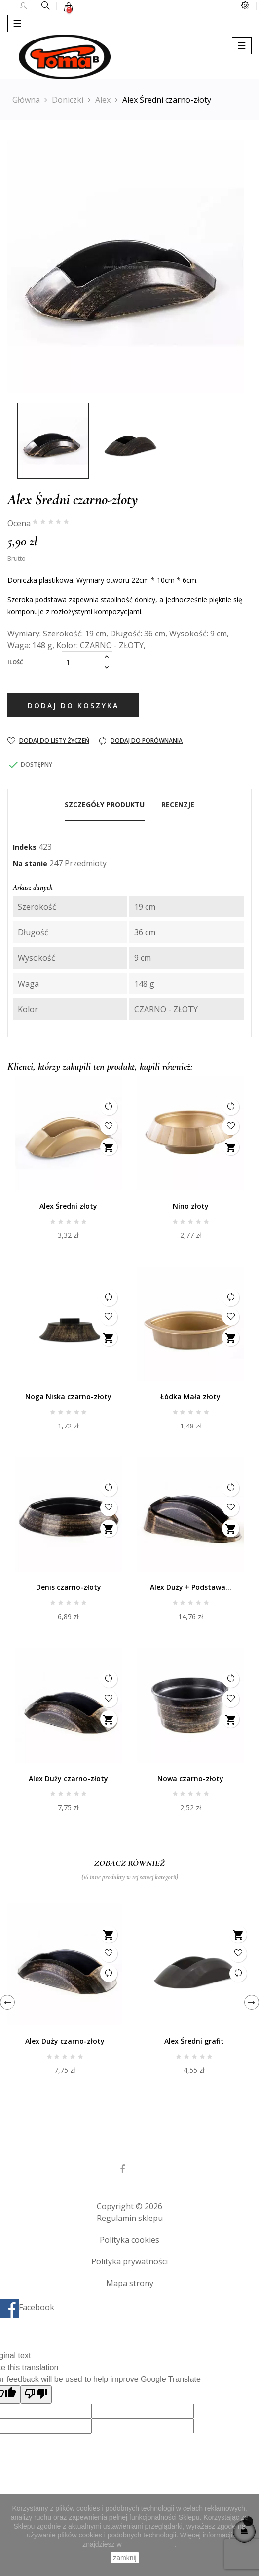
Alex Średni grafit (194, 2041)
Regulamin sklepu (130, 2218)
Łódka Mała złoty (190, 1396)
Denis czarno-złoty (68, 1587)
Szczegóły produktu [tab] (105, 804)
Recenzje (177, 804)
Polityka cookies (129, 2239)
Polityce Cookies (149, 2544)
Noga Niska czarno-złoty (68, 1396)
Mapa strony (129, 2283)
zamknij (124, 2558)
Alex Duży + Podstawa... (190, 1587)
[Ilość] (81, 662)
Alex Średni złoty (68, 1206)
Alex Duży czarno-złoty (68, 1778)
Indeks (25, 847)
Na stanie (30, 863)
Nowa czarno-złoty (190, 1778)
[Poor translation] (36, 2394)
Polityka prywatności (129, 2261)
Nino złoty (191, 1206)
